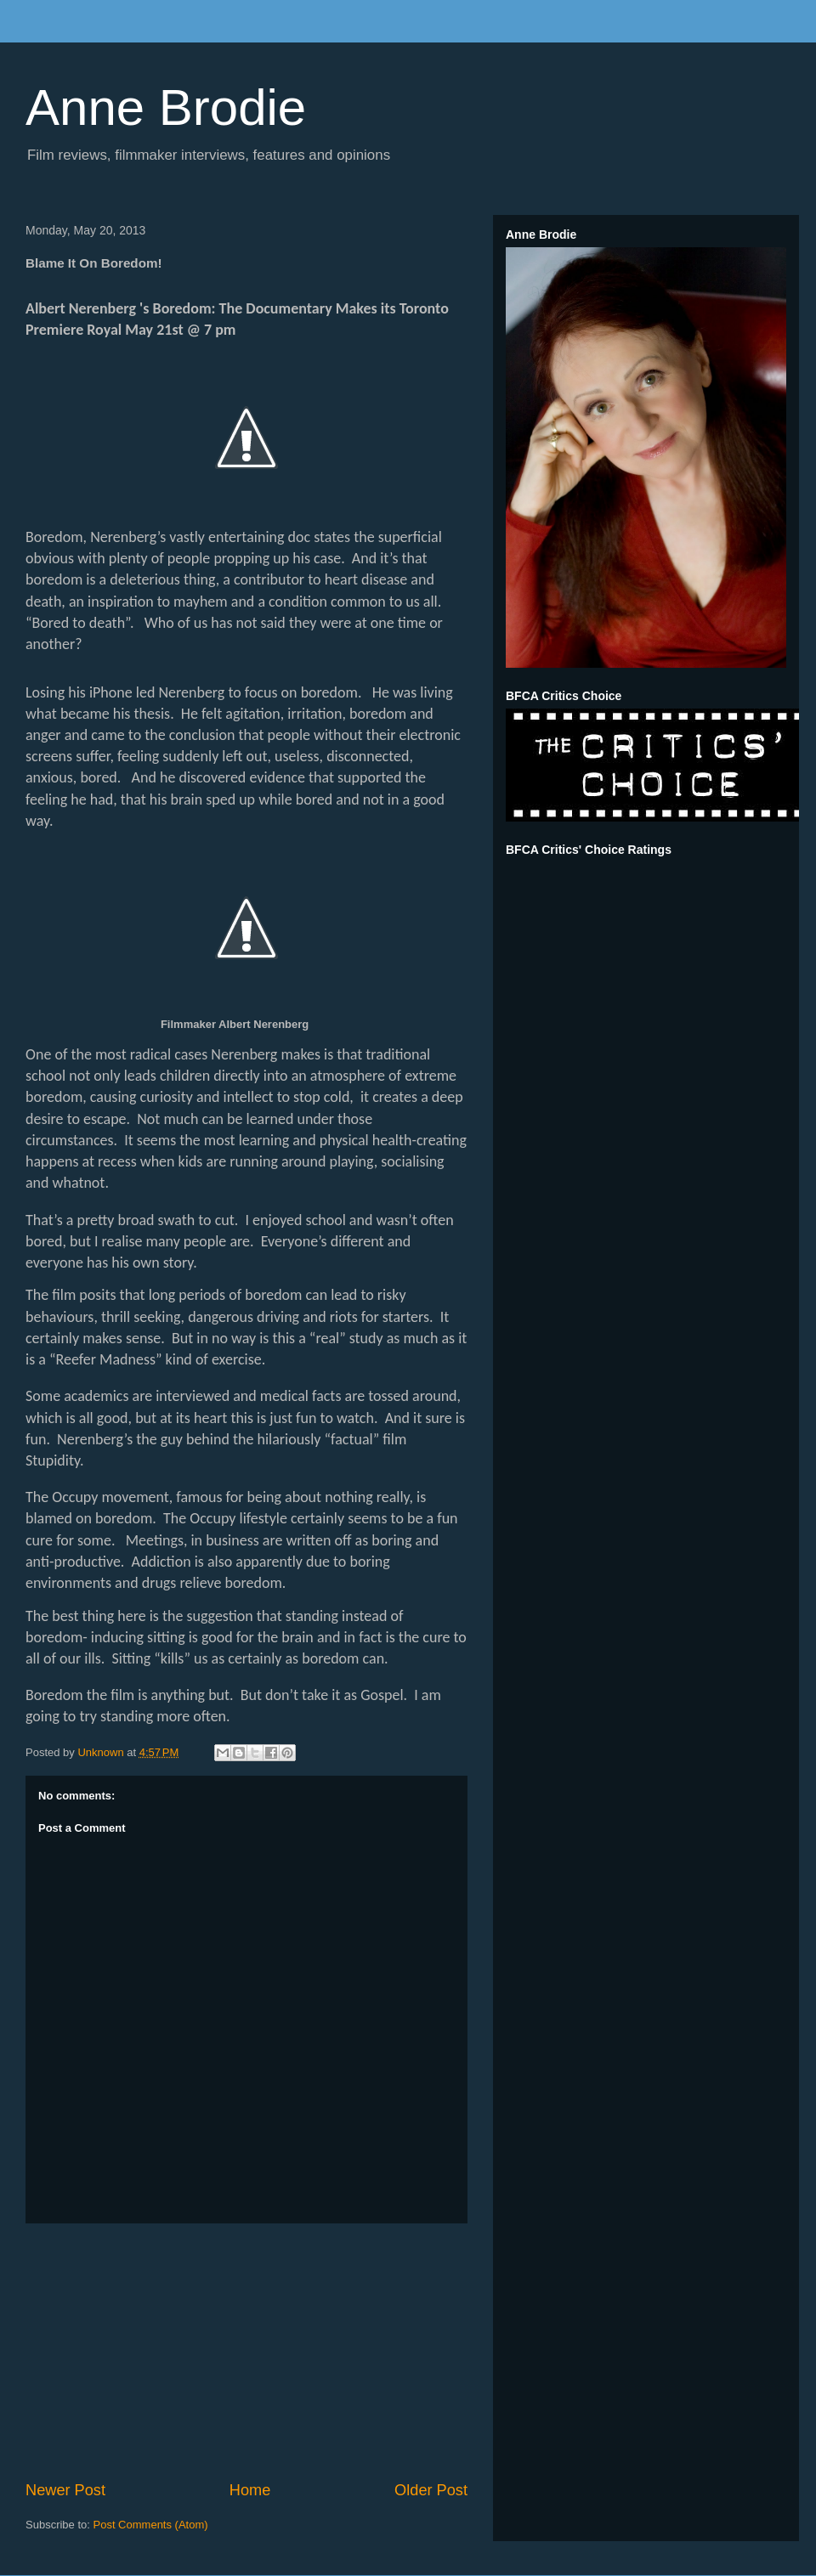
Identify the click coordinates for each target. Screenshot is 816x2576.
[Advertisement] (246, 2352)
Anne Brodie (166, 107)
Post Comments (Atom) (151, 2524)
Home (250, 2490)
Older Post (431, 2490)
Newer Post (65, 2490)
